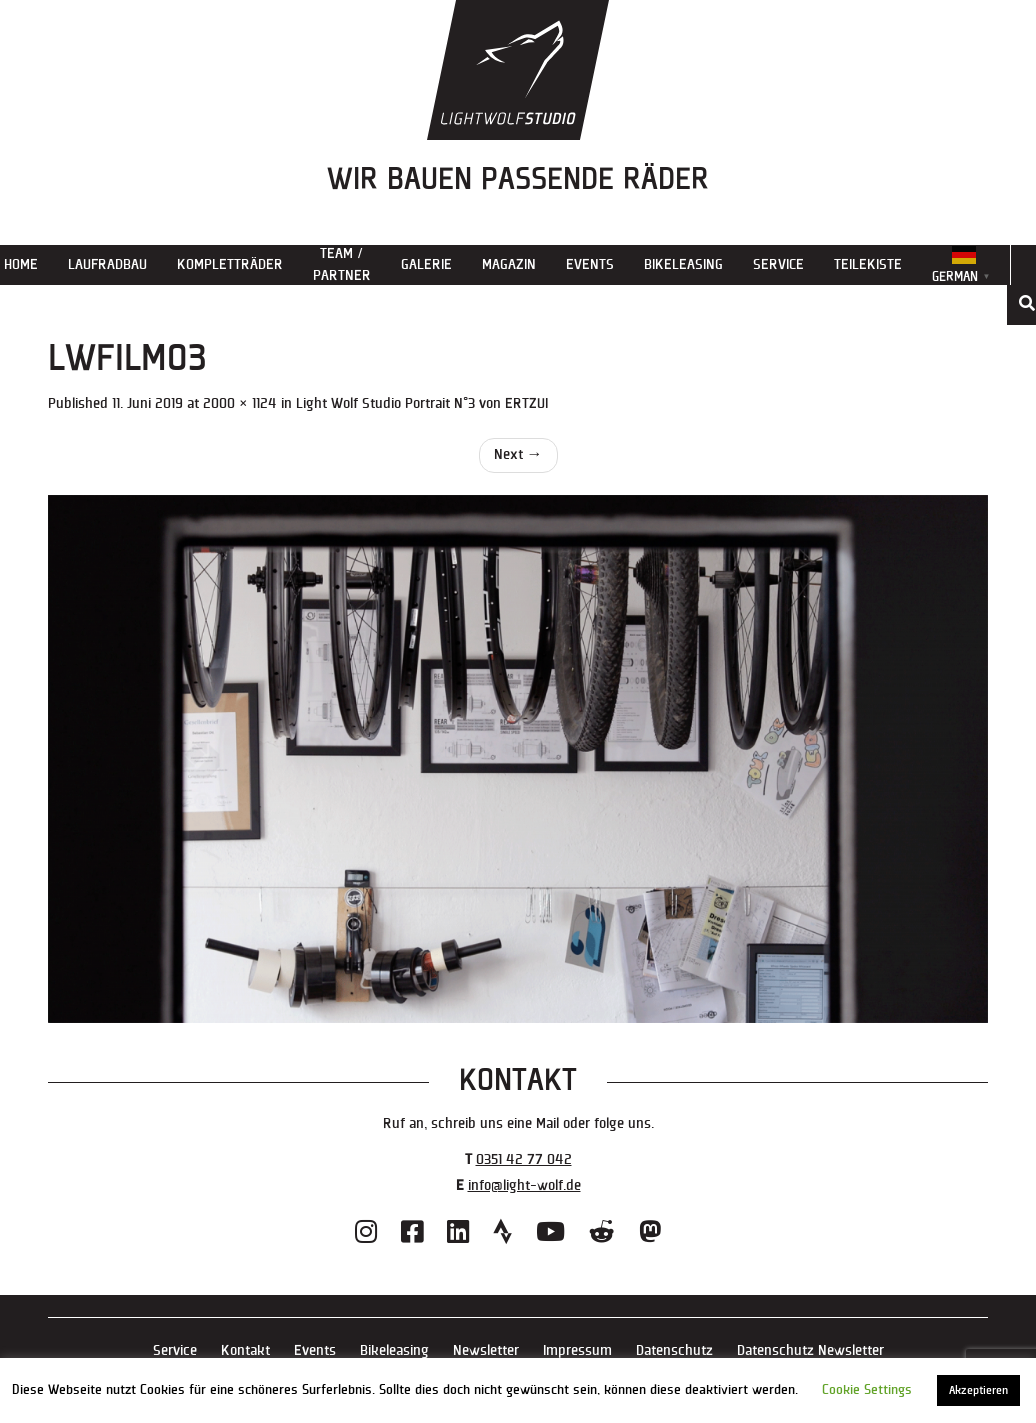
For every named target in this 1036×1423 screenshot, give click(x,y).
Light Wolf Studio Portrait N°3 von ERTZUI (422, 403)
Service (778, 264)
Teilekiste (868, 264)
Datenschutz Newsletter (810, 1350)
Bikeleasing (683, 264)
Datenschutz (674, 1350)
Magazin (509, 264)
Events (590, 264)
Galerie (426, 264)
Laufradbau (107, 264)
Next (518, 454)
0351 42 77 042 (524, 1159)
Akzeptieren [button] (978, 1390)
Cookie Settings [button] (867, 1390)
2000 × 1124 (240, 403)
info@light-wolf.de (524, 1185)
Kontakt (245, 1350)
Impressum (577, 1350)
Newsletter (486, 1350)
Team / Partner (342, 264)
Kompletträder (230, 264)
